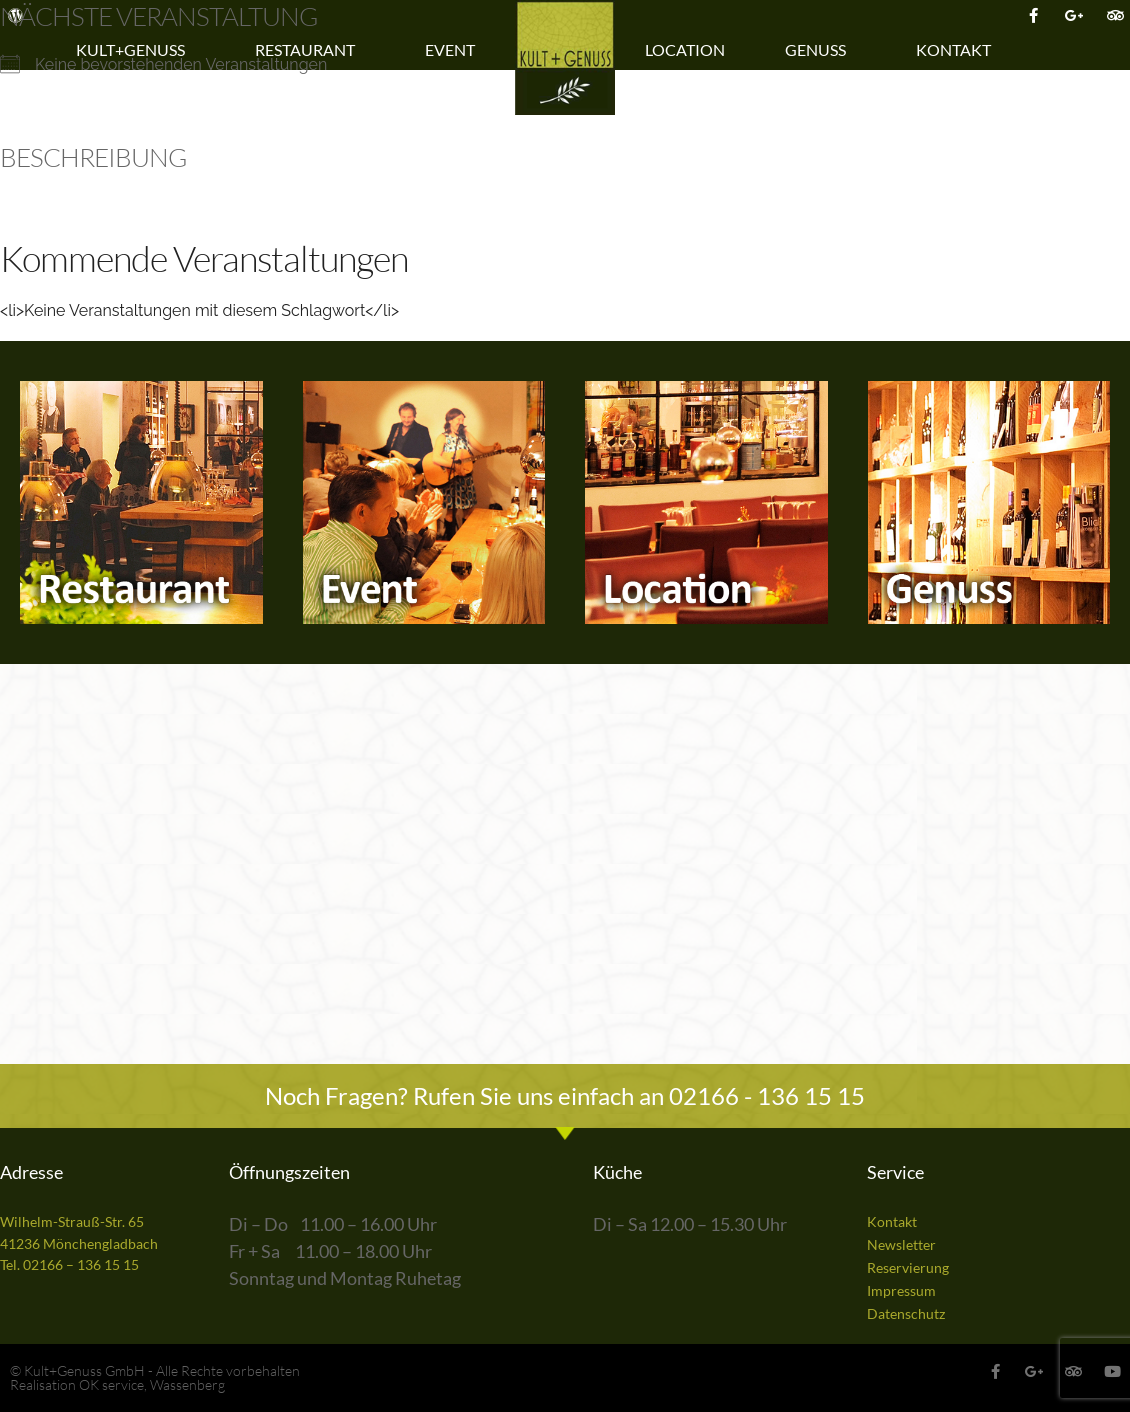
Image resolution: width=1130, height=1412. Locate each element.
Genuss (820, 50)
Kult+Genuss (135, 50)
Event (455, 50)
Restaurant (310, 50)
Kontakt (958, 50)
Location (685, 49)
